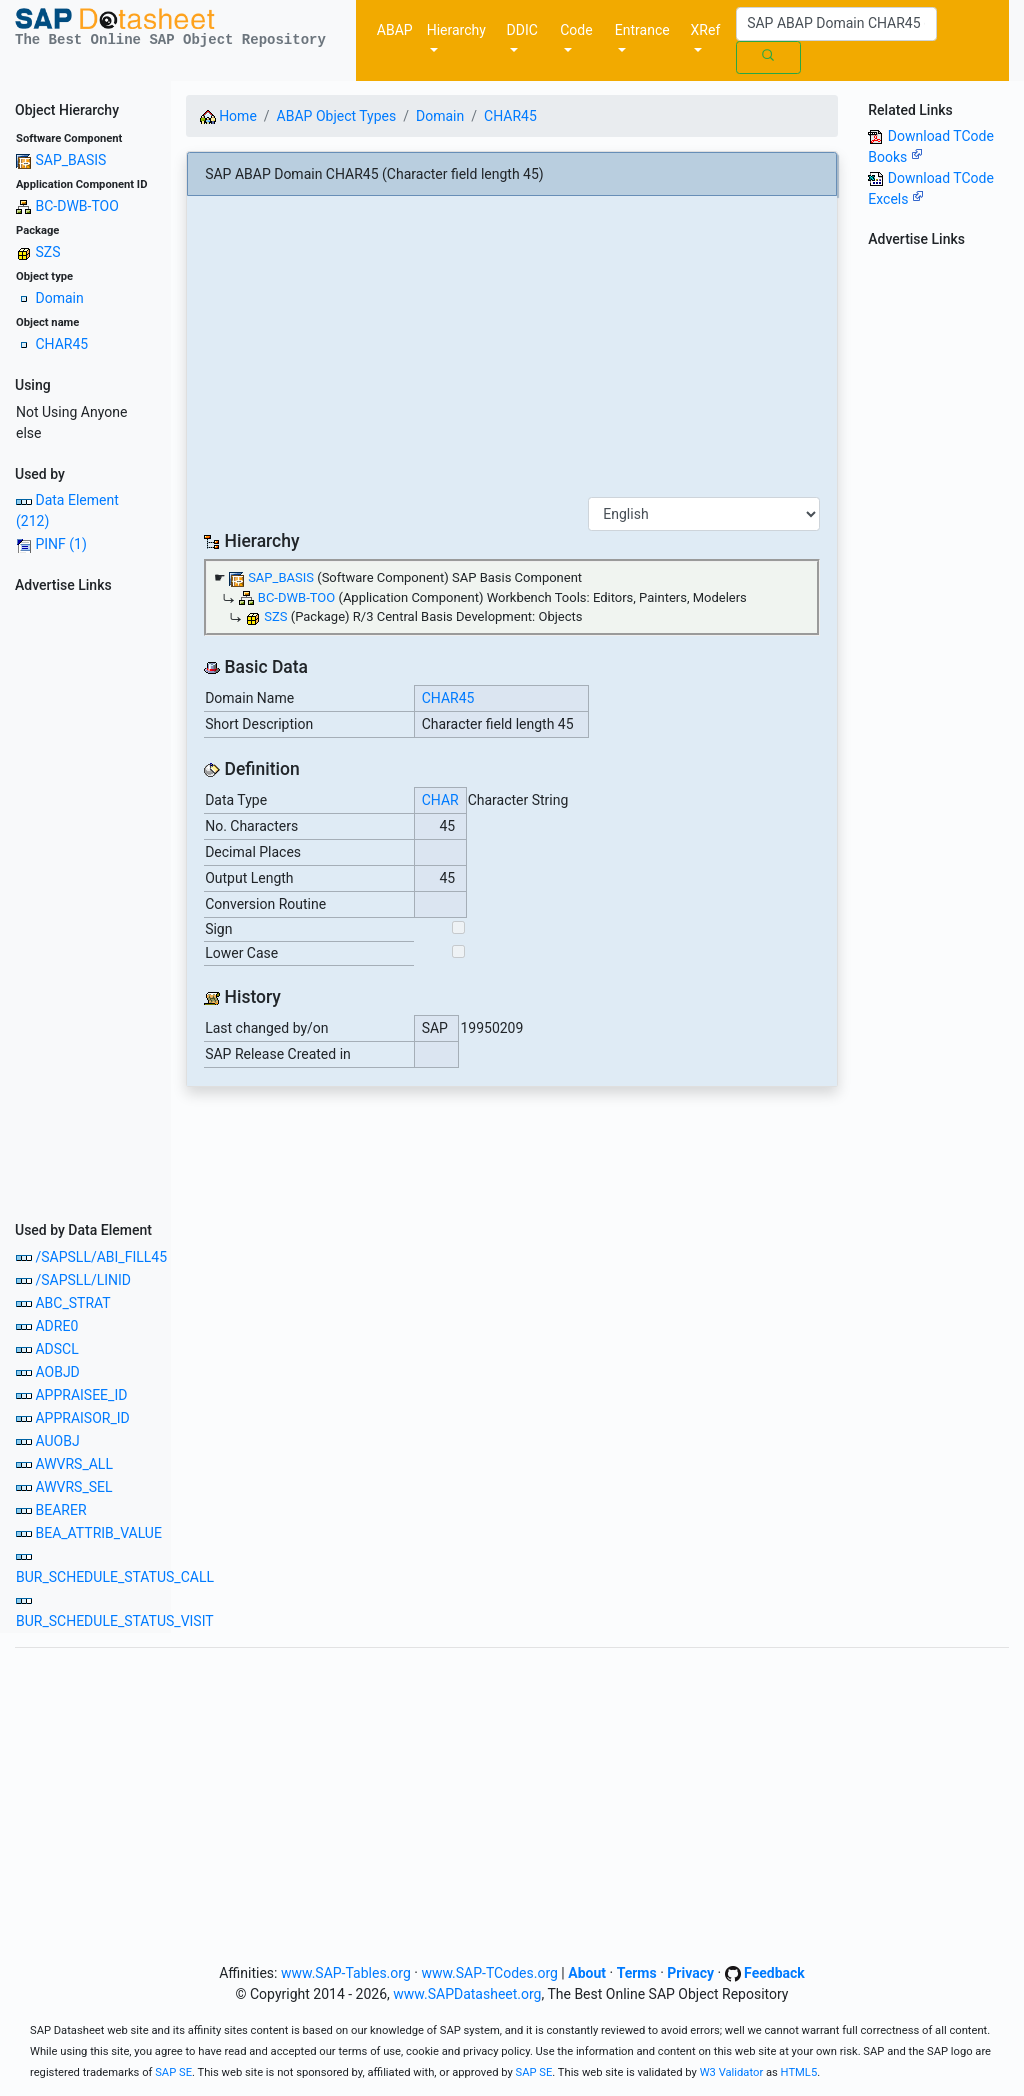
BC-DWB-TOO (76, 206)
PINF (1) (60, 544)
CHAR (440, 800)
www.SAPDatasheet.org (467, 1994)
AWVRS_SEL (73, 1487)
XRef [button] (706, 30)
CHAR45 (61, 344)
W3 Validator (732, 2072)
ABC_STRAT (72, 1303)
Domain (59, 298)
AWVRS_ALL (73, 1464)
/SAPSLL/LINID (83, 1280)
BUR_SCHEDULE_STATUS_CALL (115, 1577)
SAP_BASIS (70, 160)
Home (228, 116)
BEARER (60, 1510)
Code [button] (576, 30)
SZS (47, 252)
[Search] (836, 24)
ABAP (395, 30)
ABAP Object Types (337, 116)
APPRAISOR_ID (82, 1418)
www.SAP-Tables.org (346, 1973)
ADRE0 (56, 1326)
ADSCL (56, 1349)
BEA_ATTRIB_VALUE (98, 1533)
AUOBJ (57, 1441)
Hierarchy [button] (456, 30)
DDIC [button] (522, 30)
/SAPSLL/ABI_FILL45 (101, 1257)
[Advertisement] (85, 901)
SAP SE (173, 2072)
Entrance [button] (642, 30)
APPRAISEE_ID (81, 1395)
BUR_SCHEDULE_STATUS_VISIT (115, 1621)
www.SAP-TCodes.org (489, 1973)
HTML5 (799, 2072)
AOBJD (57, 1372)
